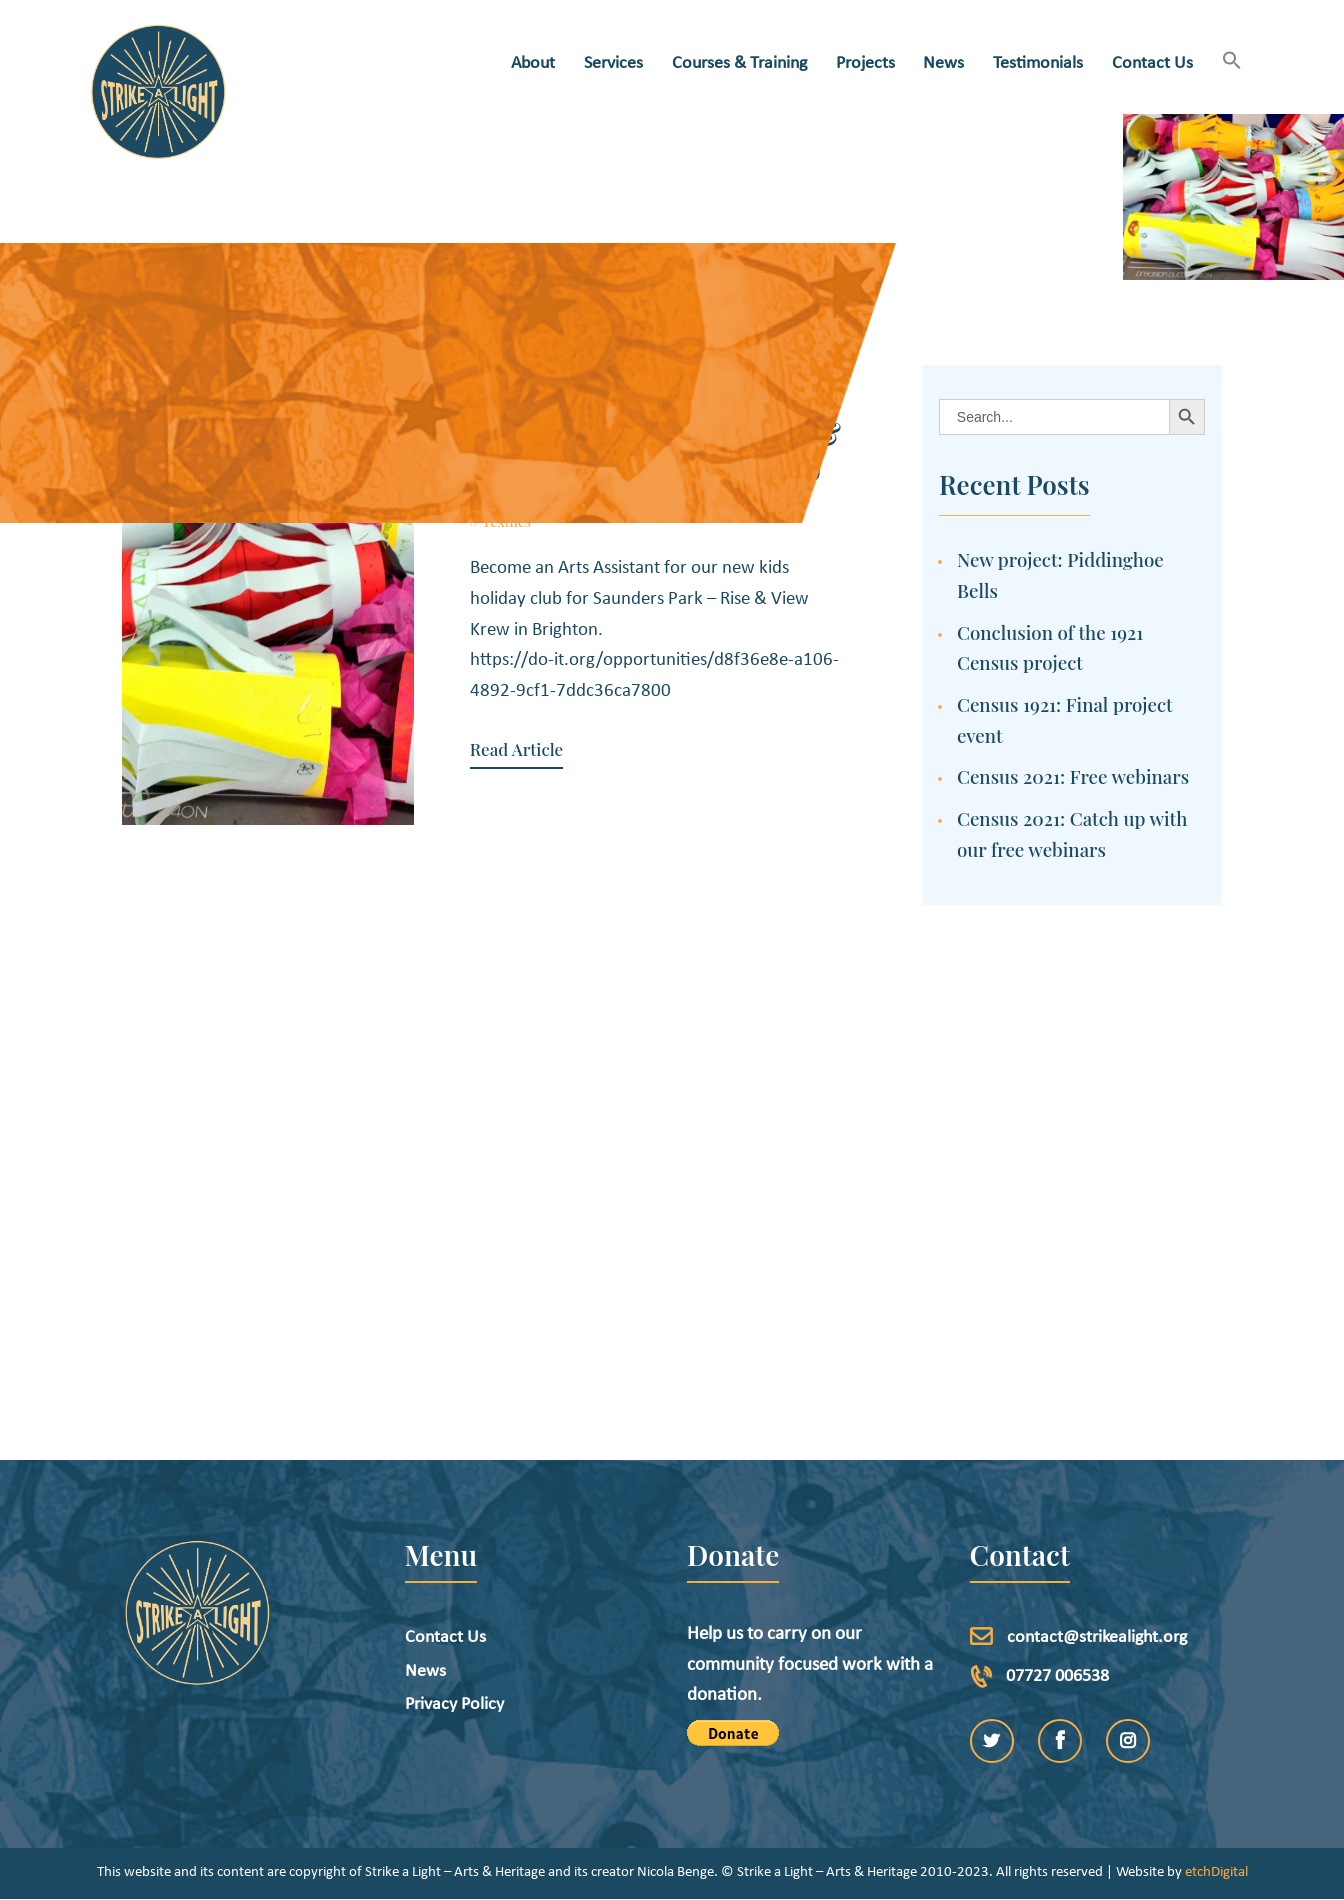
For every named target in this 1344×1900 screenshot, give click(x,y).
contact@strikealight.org (1097, 1637)
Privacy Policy (454, 1704)
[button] (1231, 62)
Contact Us (445, 1637)
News (425, 1671)
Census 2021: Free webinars (1073, 776)
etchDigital (1216, 1872)
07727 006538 (1057, 1676)
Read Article (514, 749)
